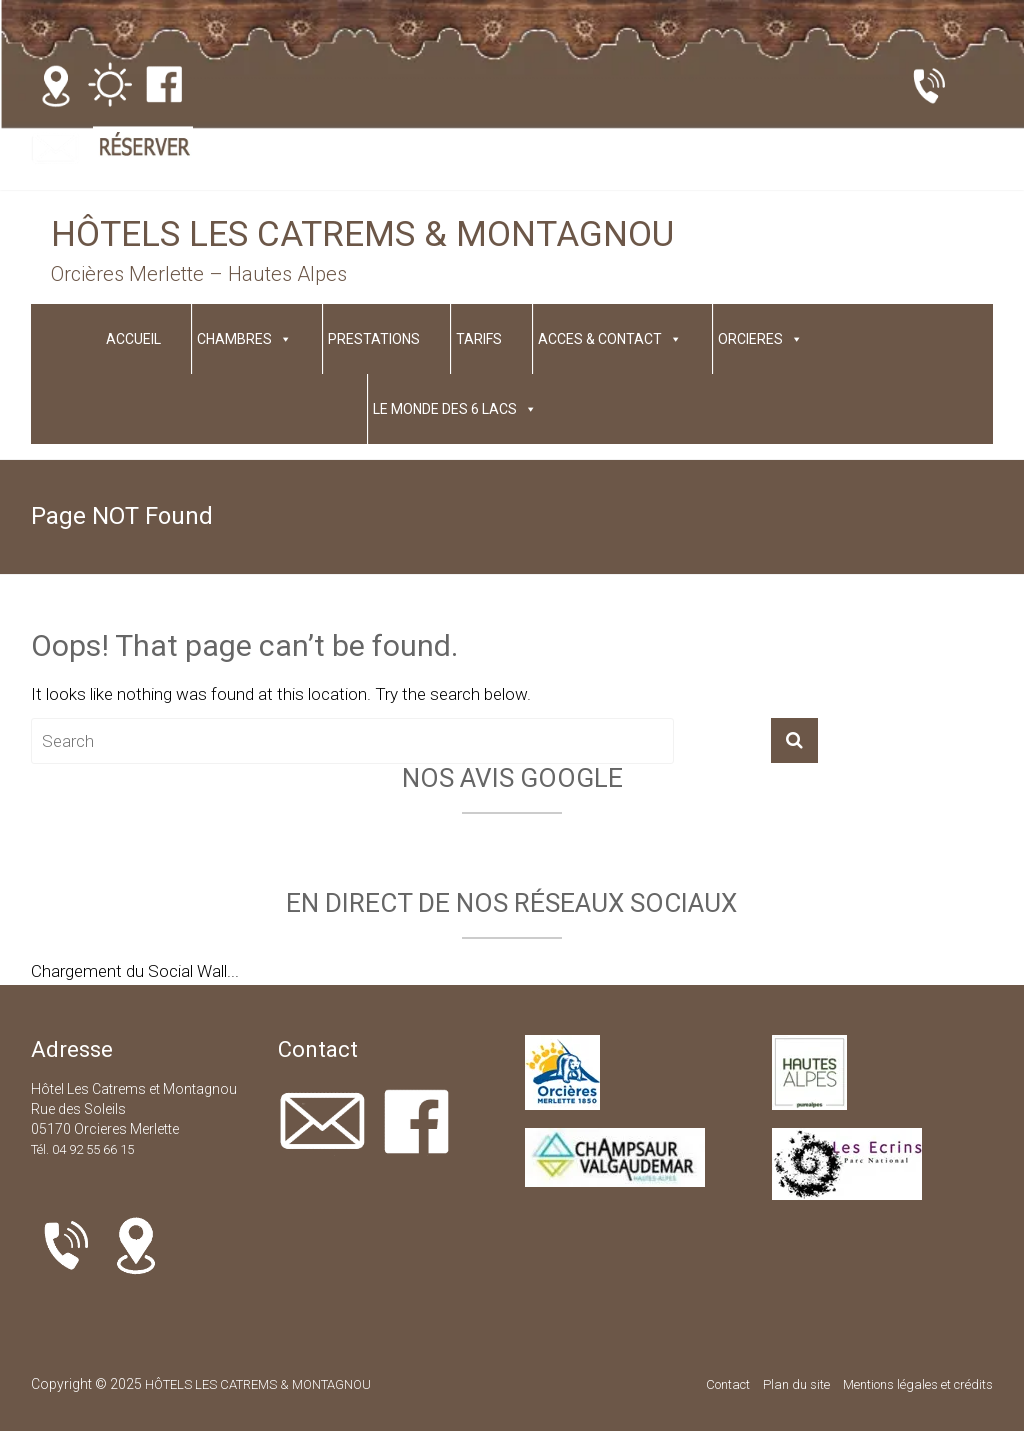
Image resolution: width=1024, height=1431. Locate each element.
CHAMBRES (244, 339)
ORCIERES (760, 339)
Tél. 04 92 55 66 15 (82, 1149)
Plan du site (796, 1384)
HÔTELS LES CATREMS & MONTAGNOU (362, 234)
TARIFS (479, 339)
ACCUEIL (133, 339)
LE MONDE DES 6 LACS (455, 409)
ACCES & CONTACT (610, 339)
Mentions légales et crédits (918, 1384)
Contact (728, 1384)
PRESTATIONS (374, 339)
